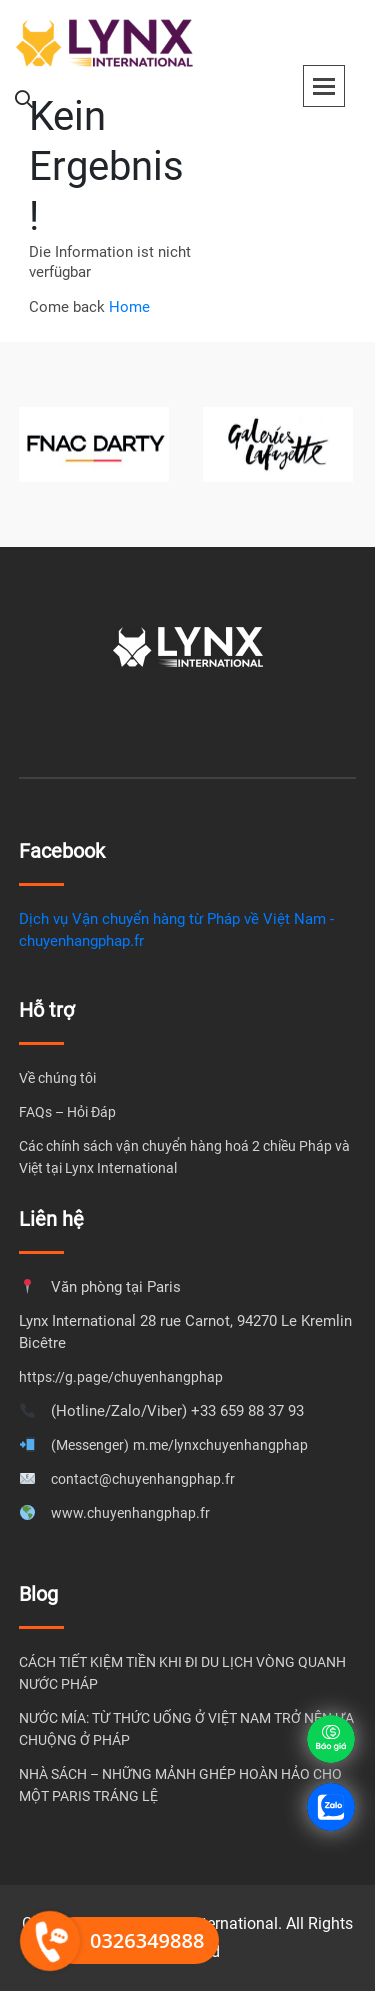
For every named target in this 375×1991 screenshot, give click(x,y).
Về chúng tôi (57, 1078)
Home (129, 307)
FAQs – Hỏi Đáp (67, 1112)
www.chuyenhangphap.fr (130, 1513)
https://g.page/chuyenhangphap (121, 1377)
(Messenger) (90, 1445)
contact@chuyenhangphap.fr (143, 1479)
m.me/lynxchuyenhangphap (220, 1445)
